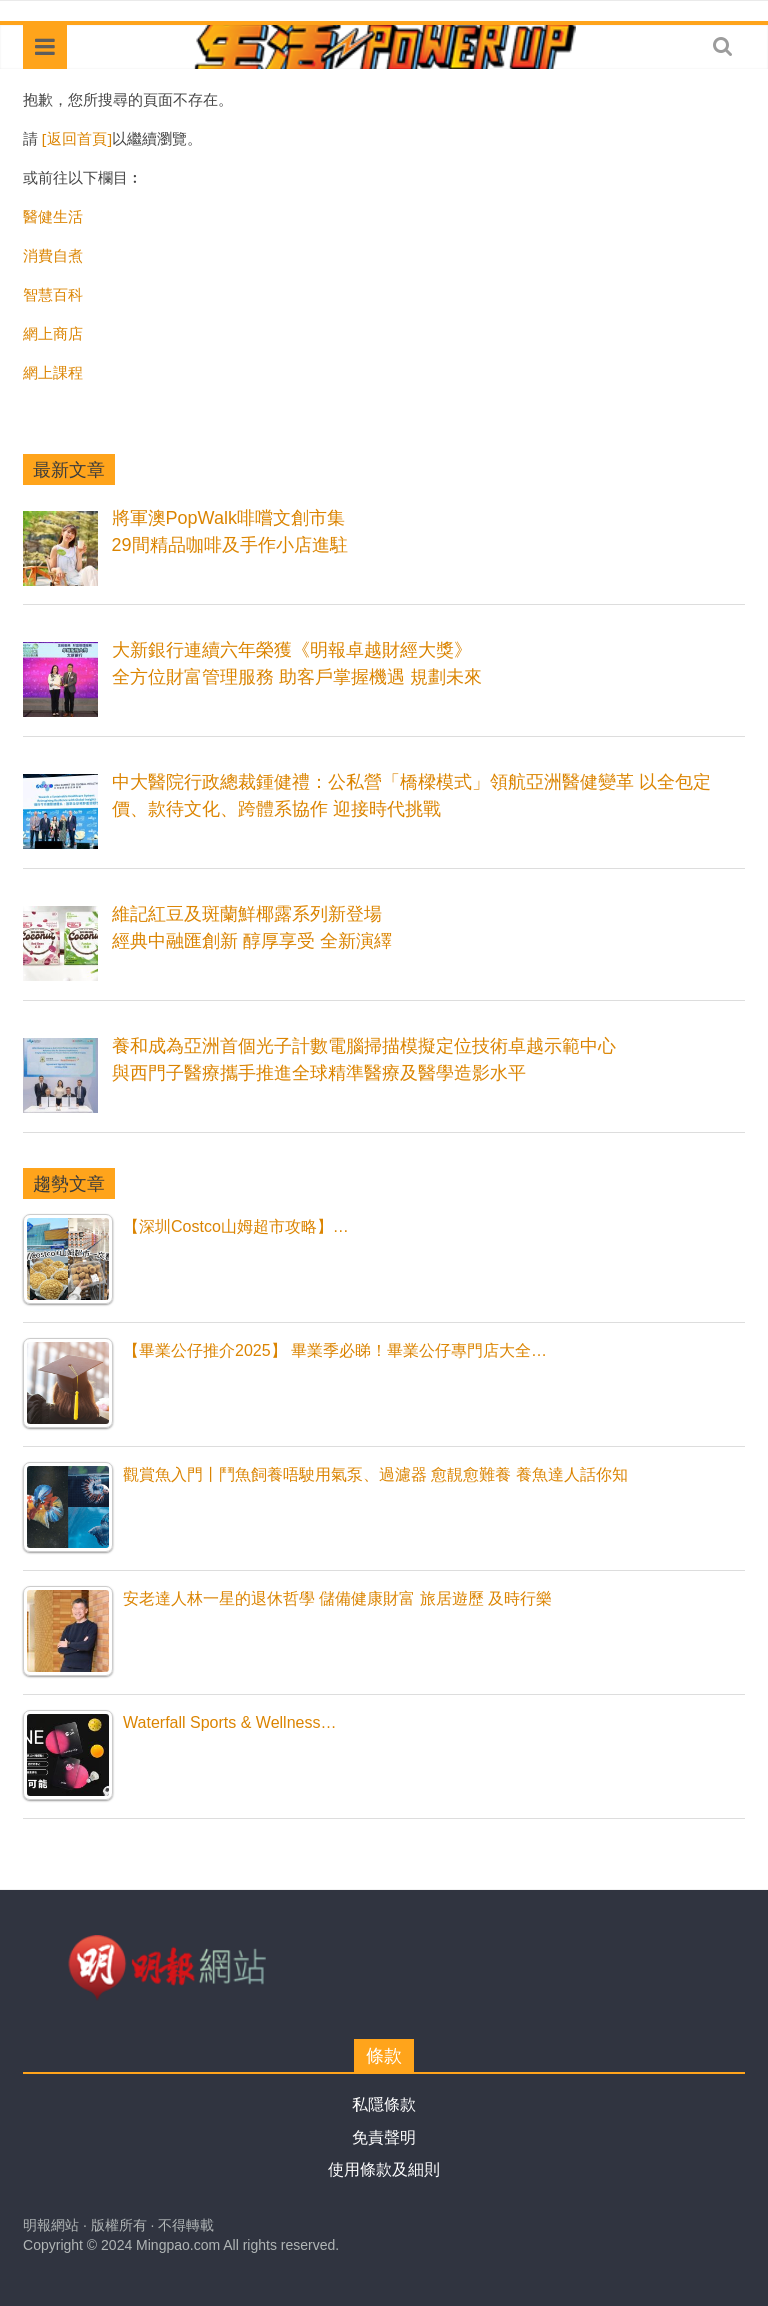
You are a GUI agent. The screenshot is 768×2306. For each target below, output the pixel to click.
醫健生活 (53, 216)
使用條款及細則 (384, 2169)
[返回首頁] (77, 138)
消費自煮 (53, 255)
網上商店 (53, 333)
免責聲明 (384, 2137)
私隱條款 (384, 2104)
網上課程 (53, 372)
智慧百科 (53, 294)
